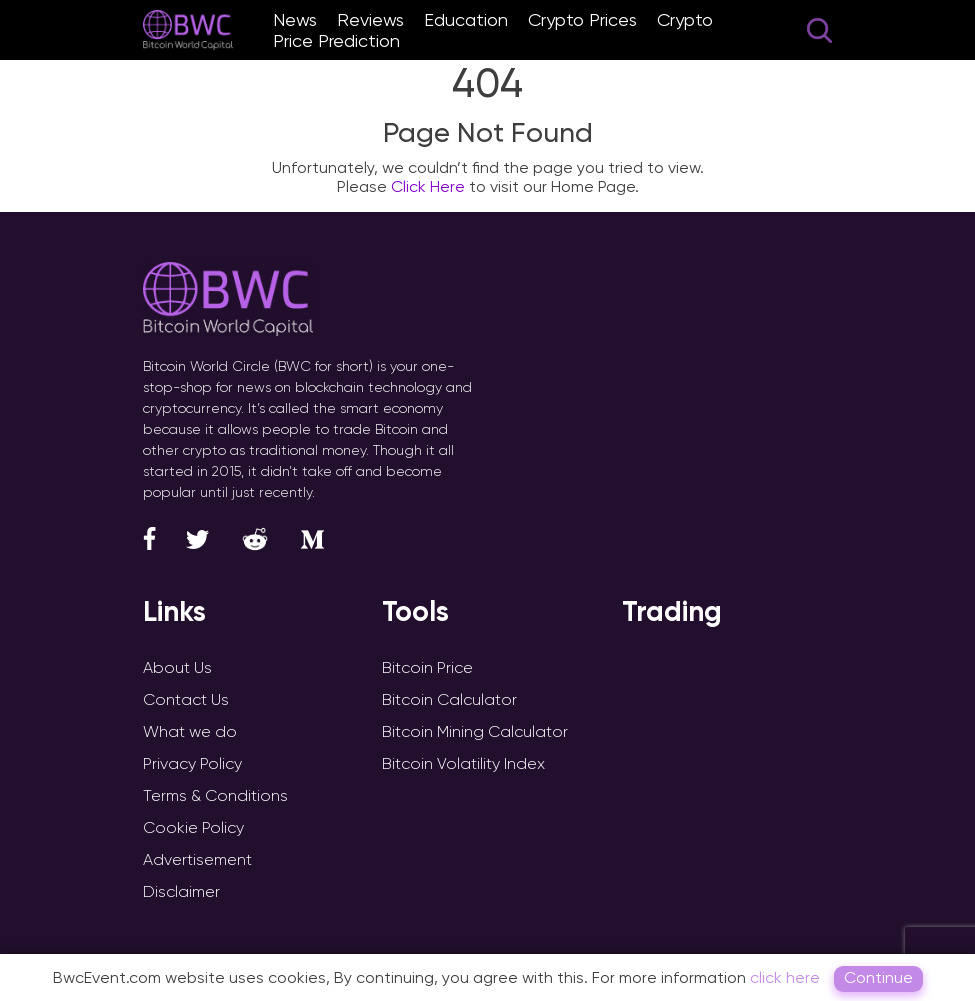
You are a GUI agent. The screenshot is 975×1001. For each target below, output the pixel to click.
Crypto (685, 19)
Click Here (428, 186)
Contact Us (186, 699)
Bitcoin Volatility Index (463, 763)
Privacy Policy (192, 763)
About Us (177, 667)
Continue (878, 977)
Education (466, 19)
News (295, 19)
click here (785, 977)
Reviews (370, 19)
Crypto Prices (582, 19)
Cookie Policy (193, 827)
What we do (190, 731)
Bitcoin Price (427, 667)
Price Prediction (336, 40)
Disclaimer (181, 891)
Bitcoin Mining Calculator (475, 731)
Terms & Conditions (215, 795)
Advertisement (197, 859)
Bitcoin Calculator (449, 699)
